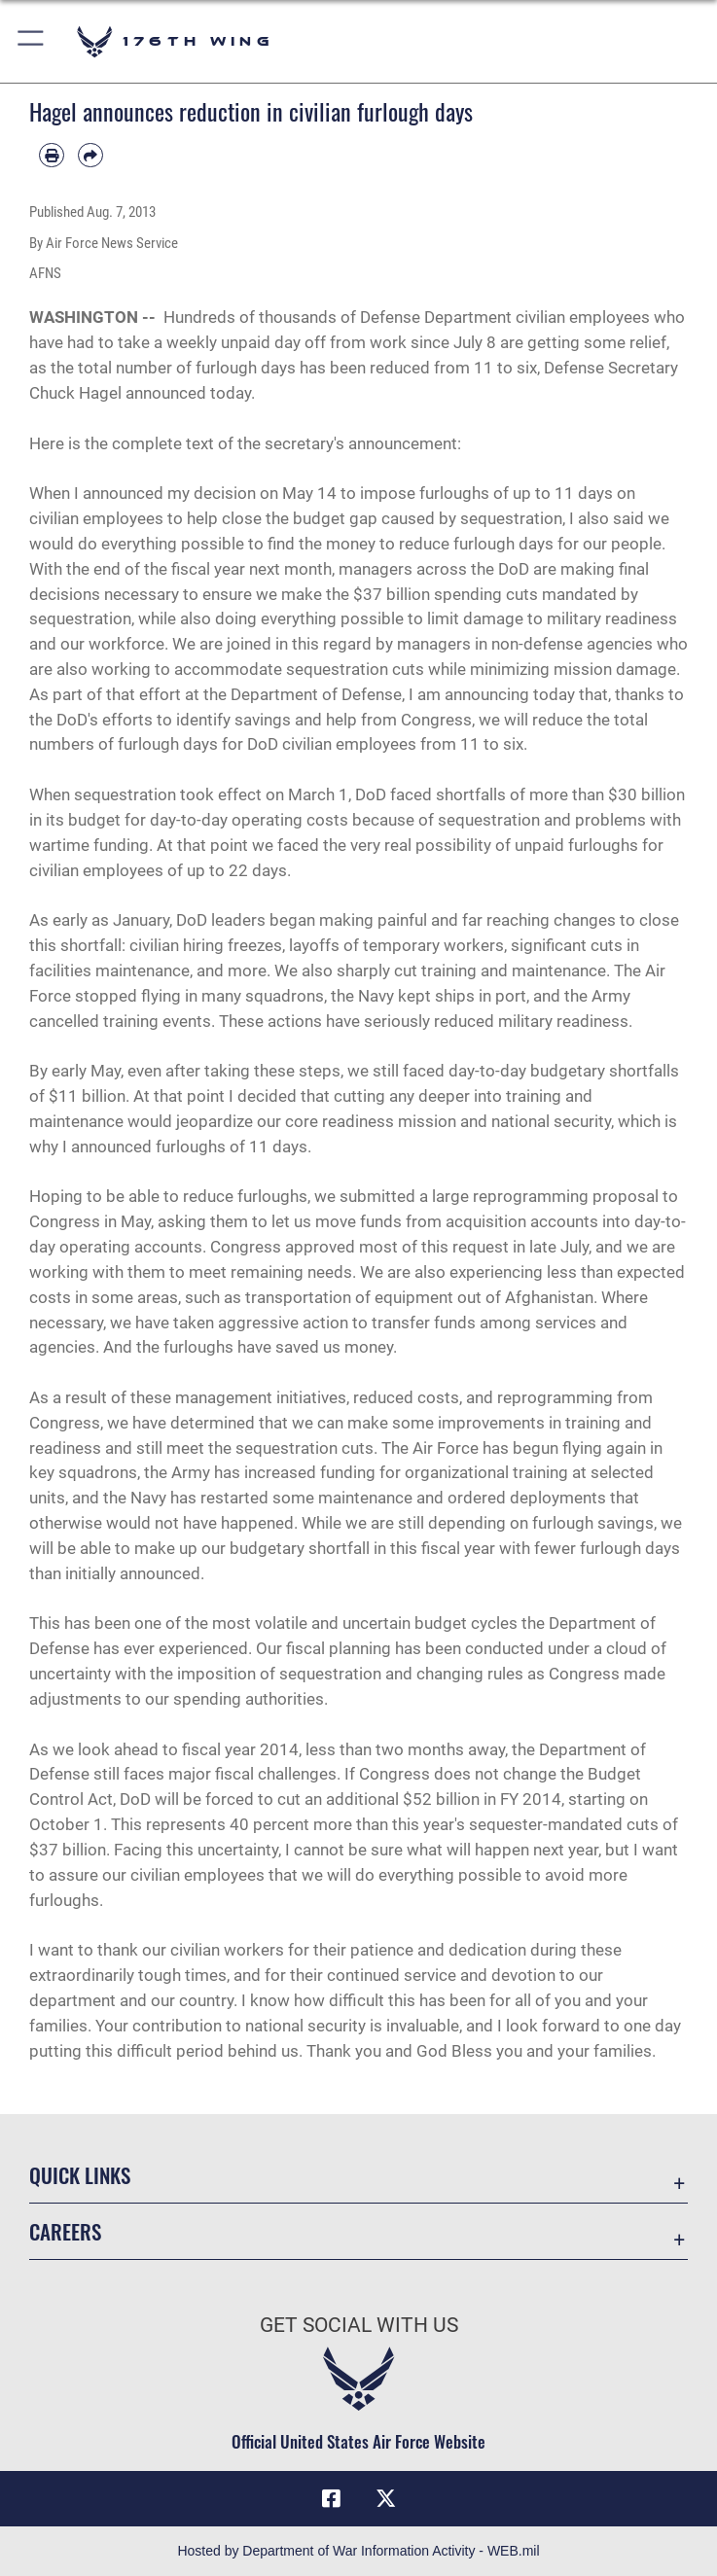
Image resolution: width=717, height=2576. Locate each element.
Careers (65, 2231)
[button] (31, 41)
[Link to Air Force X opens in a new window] (385, 2498)
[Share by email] (90, 155)
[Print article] (51, 155)
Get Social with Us (359, 2325)
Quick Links (79, 2175)
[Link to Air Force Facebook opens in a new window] (331, 2498)
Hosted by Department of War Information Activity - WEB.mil (358, 2550)
